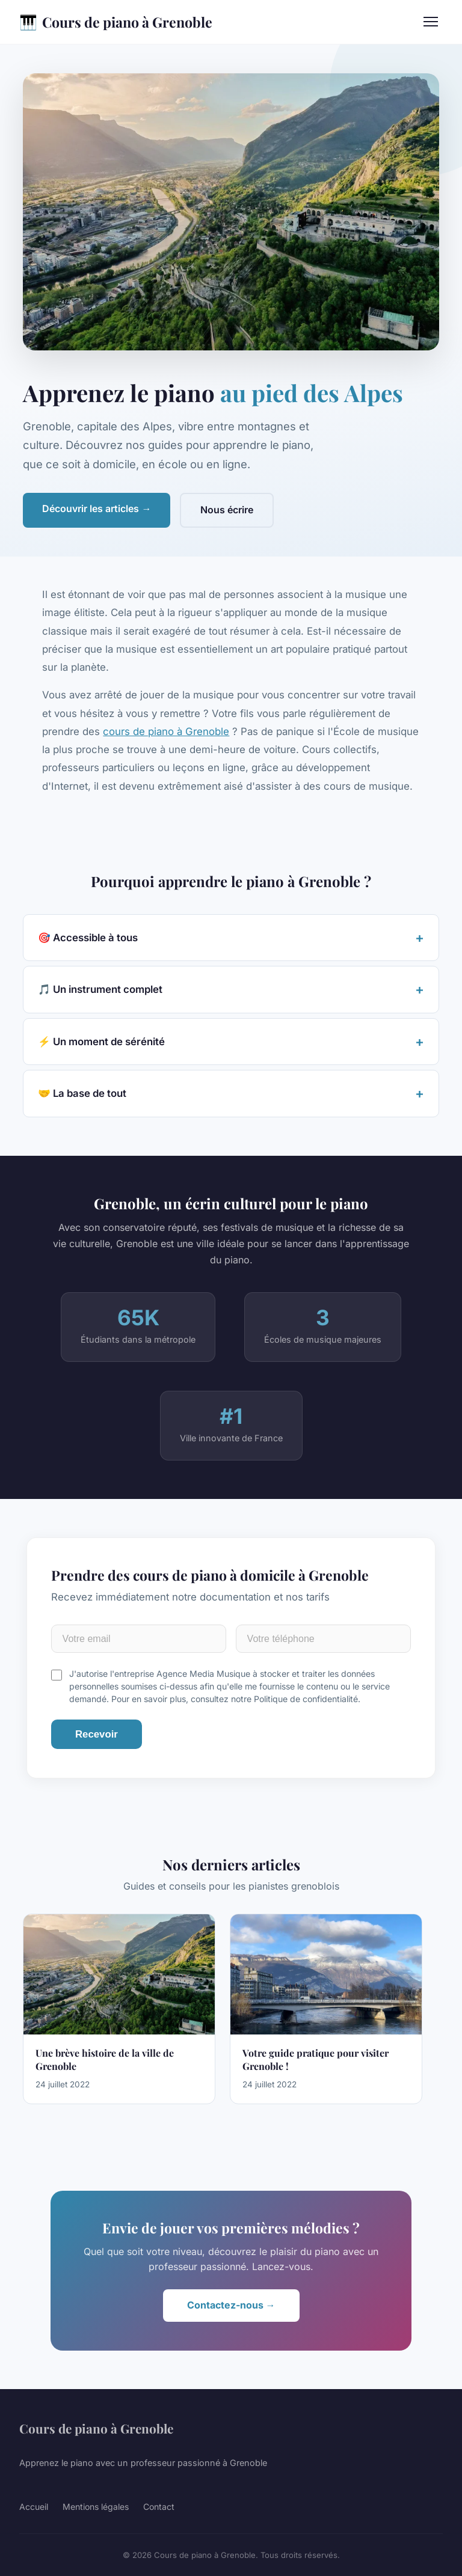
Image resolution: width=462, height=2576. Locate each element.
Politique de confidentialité (306, 1699)
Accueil (33, 2506)
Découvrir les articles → (96, 508)
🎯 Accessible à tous (88, 938)
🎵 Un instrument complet (100, 989)
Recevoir (96, 1734)
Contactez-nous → (231, 2305)
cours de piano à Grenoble (166, 731)
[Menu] (431, 21)
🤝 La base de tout (82, 1093)
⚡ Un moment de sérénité (101, 1042)
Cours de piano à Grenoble (115, 22)
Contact (158, 2506)
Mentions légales (96, 2506)
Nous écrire (226, 510)
